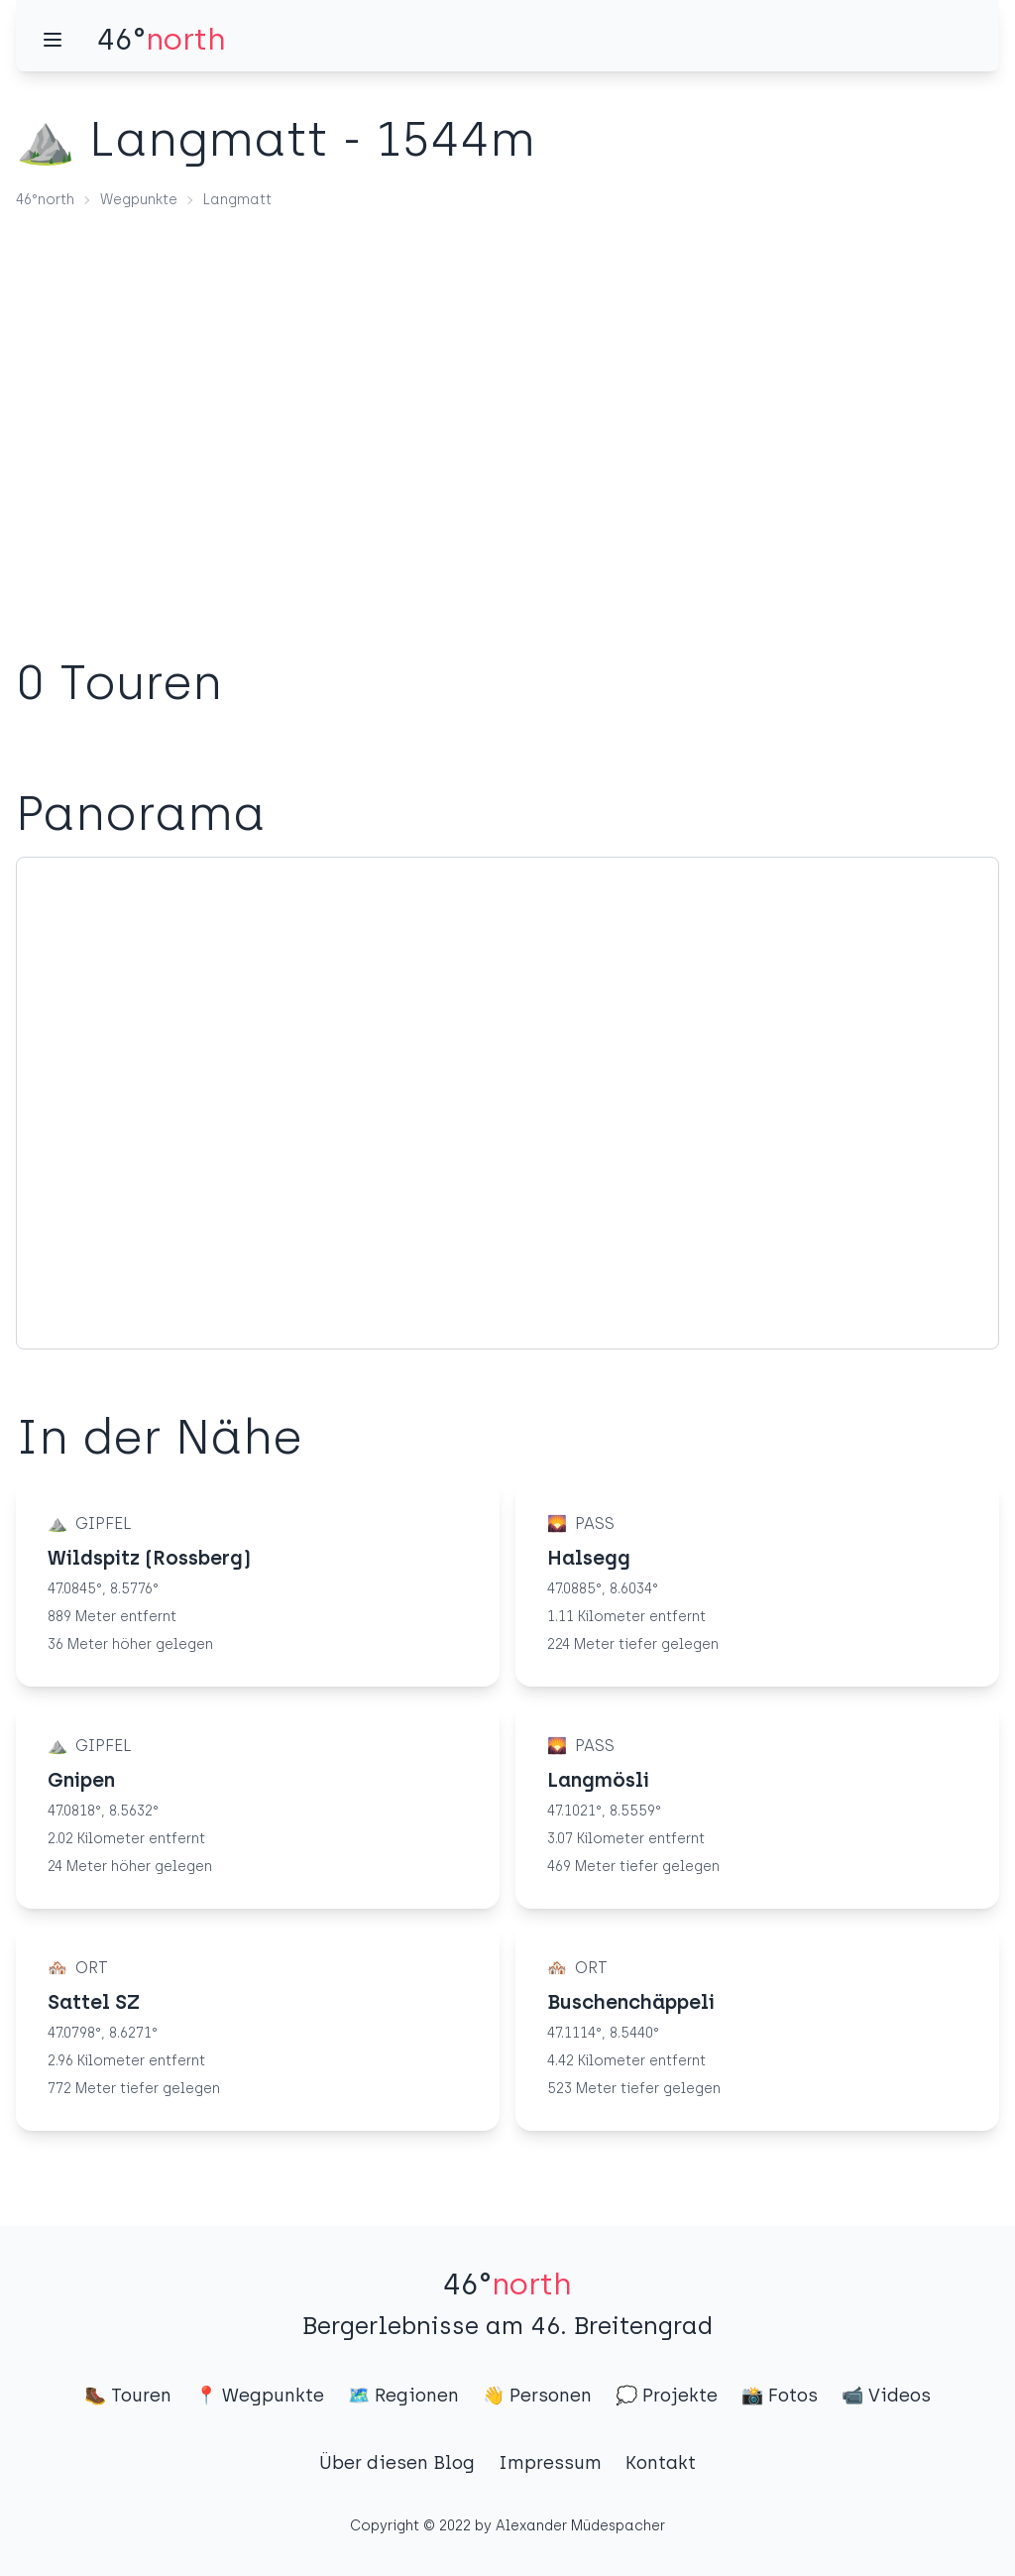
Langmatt (237, 199)
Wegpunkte (138, 199)
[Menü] (52, 39)
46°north (45, 199)
